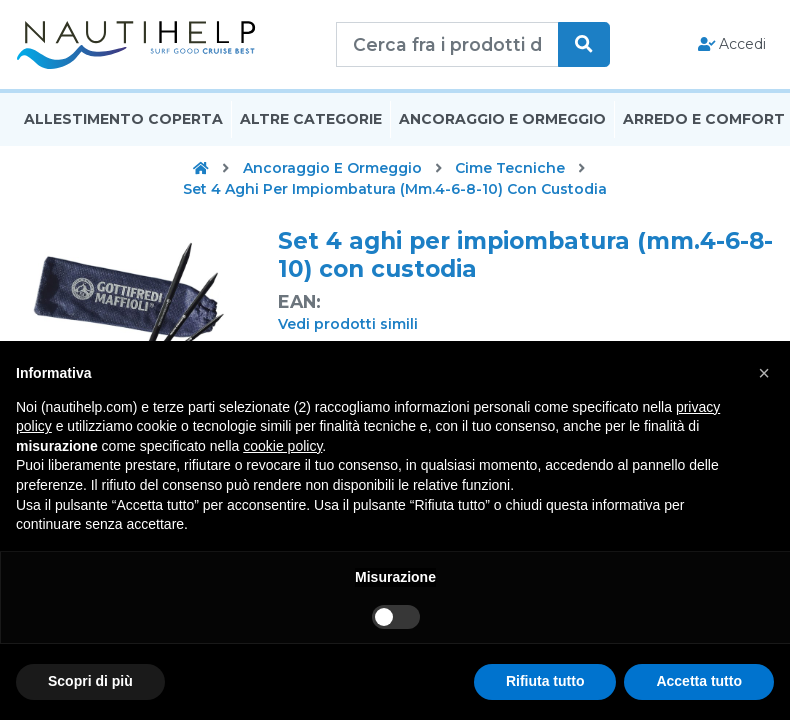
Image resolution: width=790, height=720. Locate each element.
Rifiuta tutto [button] (545, 681)
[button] (764, 373)
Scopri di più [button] (90, 681)
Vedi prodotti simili (348, 328)
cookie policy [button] (282, 446)
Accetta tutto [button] (699, 681)
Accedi (732, 46)
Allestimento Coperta (123, 123)
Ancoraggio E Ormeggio (502, 123)
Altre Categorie (311, 123)
